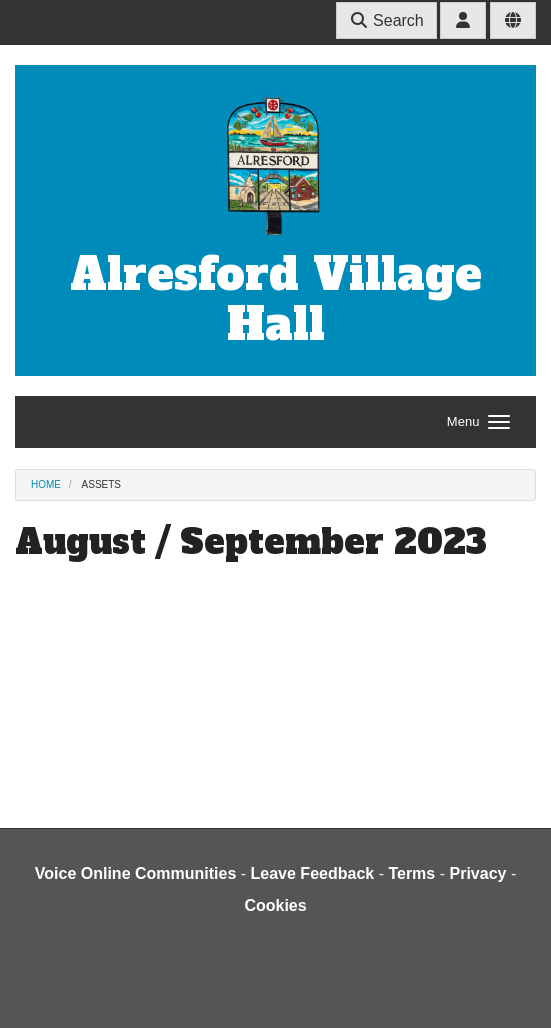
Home (46, 484)
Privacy (477, 873)
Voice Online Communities (136, 873)
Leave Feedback (313, 873)
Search (386, 20)
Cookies (275, 905)
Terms (411, 873)
